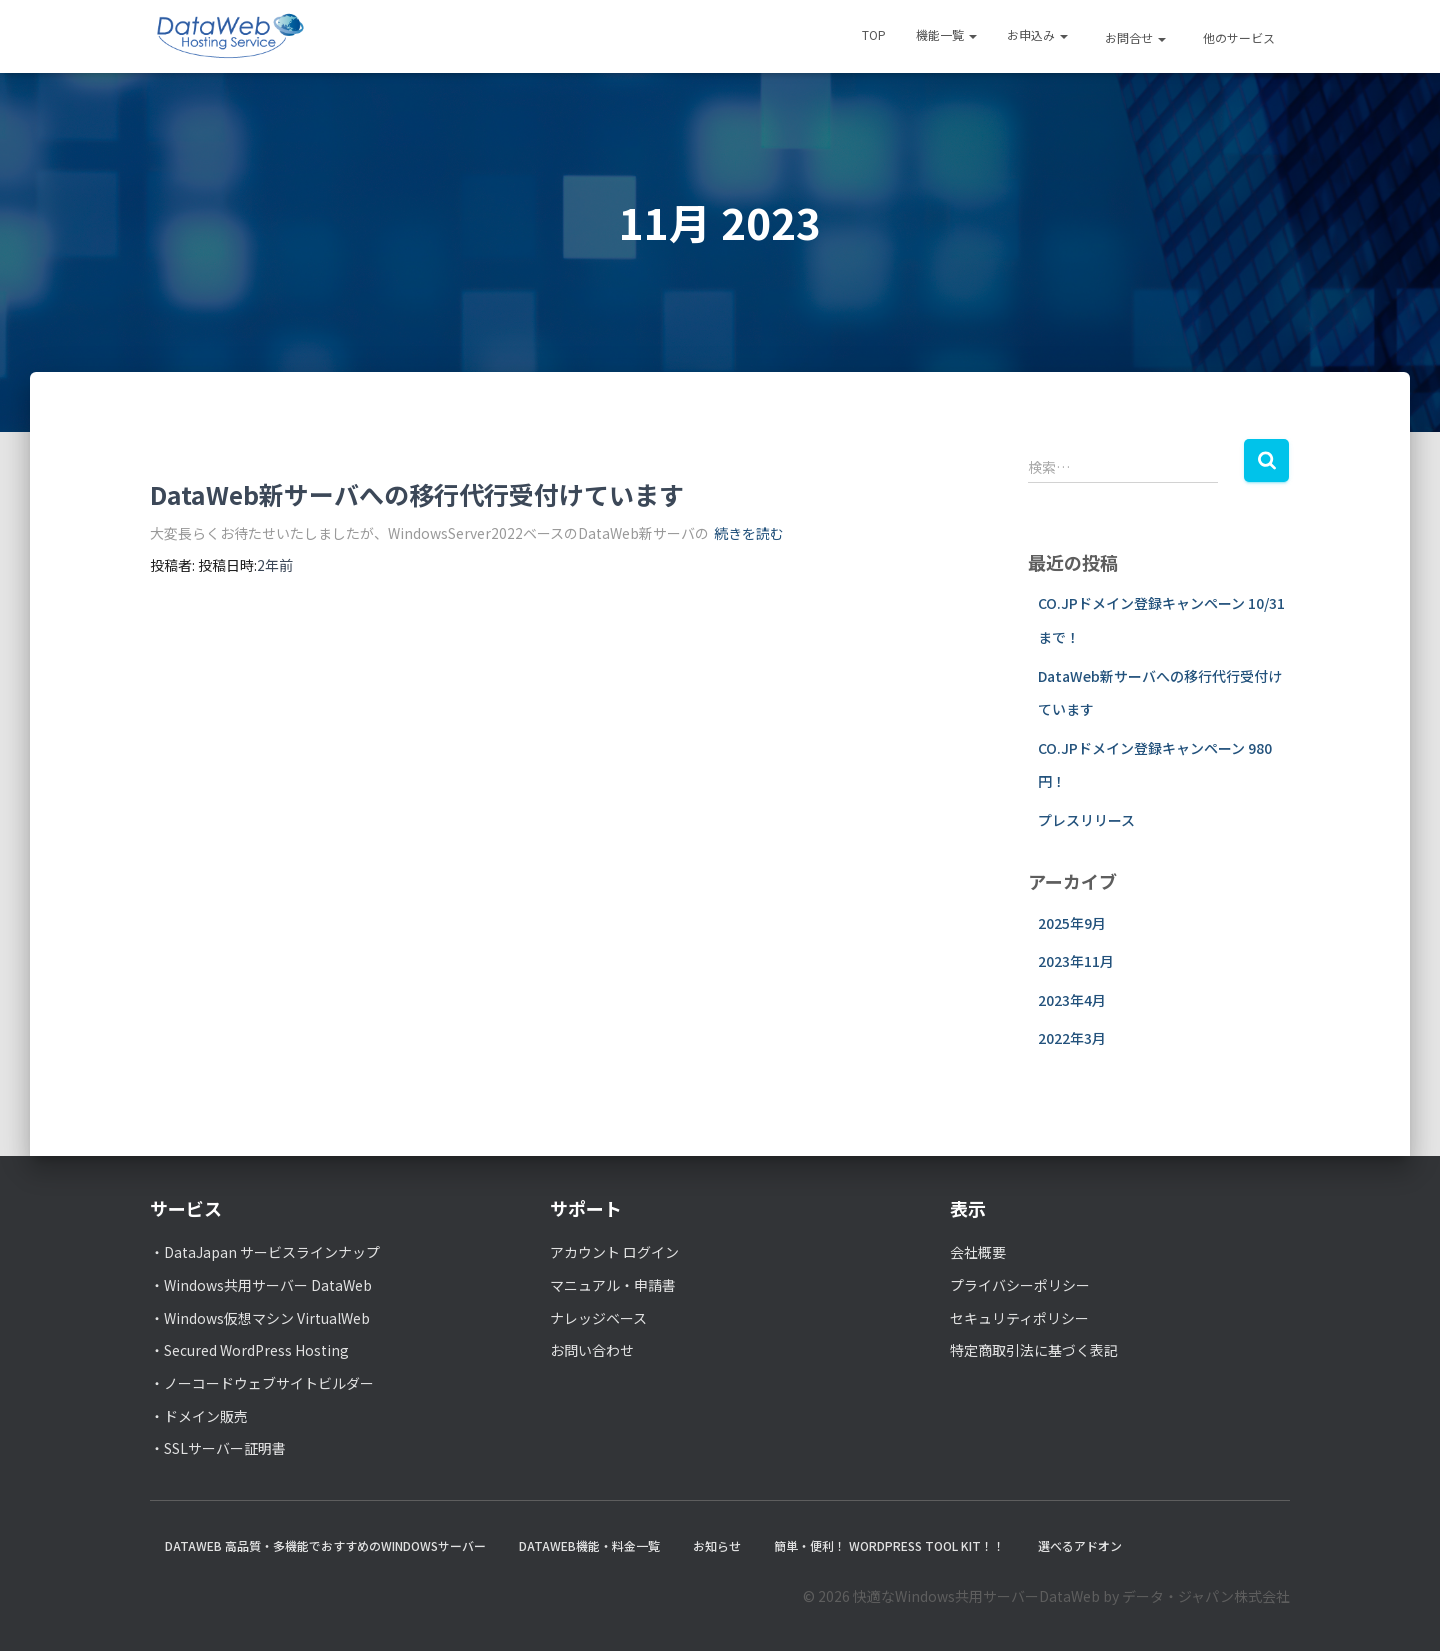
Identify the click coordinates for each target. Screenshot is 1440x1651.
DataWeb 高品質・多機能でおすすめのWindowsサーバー (325, 1545)
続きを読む (749, 533)
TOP (874, 34)
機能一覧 (946, 34)
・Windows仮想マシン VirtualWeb (260, 1318)
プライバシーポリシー (1020, 1285)
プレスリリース (1086, 820)
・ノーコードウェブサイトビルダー (262, 1383)
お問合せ (1134, 37)
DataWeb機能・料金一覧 (589, 1545)
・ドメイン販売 (199, 1416)
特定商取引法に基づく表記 (1034, 1350)
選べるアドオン (1080, 1545)
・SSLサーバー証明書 (218, 1448)
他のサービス (1237, 37)
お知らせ (717, 1545)
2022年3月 (1072, 1038)
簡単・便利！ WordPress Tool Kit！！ (889, 1545)
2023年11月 (1076, 961)
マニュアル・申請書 (613, 1285)
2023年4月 (1072, 1000)
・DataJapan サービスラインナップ (265, 1252)
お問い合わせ (592, 1350)
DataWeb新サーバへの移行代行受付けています (417, 494)
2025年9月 (1072, 923)
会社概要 (978, 1252)
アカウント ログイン (614, 1252)
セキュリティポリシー (1019, 1318)
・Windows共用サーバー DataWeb (261, 1285)
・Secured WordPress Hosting (249, 1350)
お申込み (1037, 34)
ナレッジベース (598, 1318)
